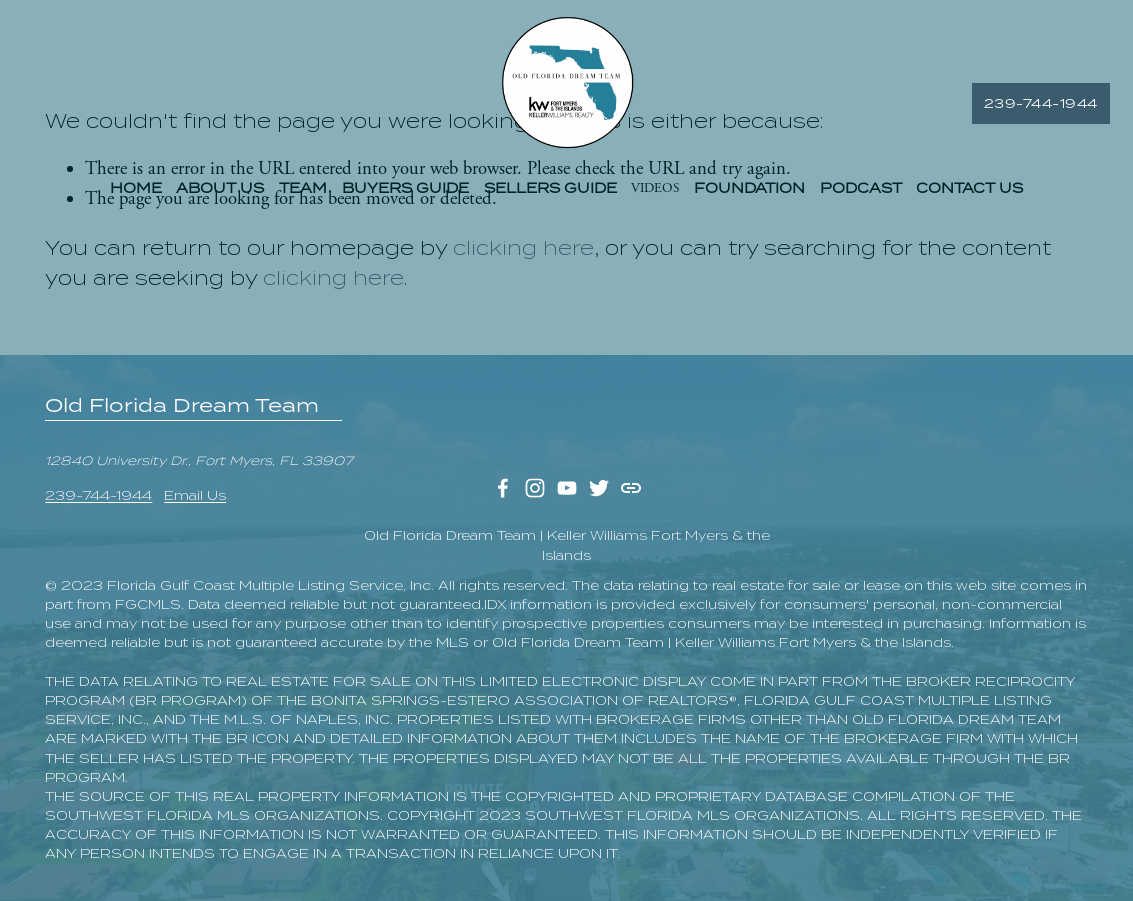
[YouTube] (567, 488)
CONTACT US (969, 194)
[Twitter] (599, 488)
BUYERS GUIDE (405, 194)
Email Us (195, 495)
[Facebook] (503, 488)
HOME (136, 194)
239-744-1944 (1019, 108)
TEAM (303, 194)
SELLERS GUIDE (550, 194)
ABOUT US (220, 194)
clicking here (523, 248)
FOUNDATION (749, 194)
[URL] (631, 488)
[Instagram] (535, 488)
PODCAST (861, 194)
